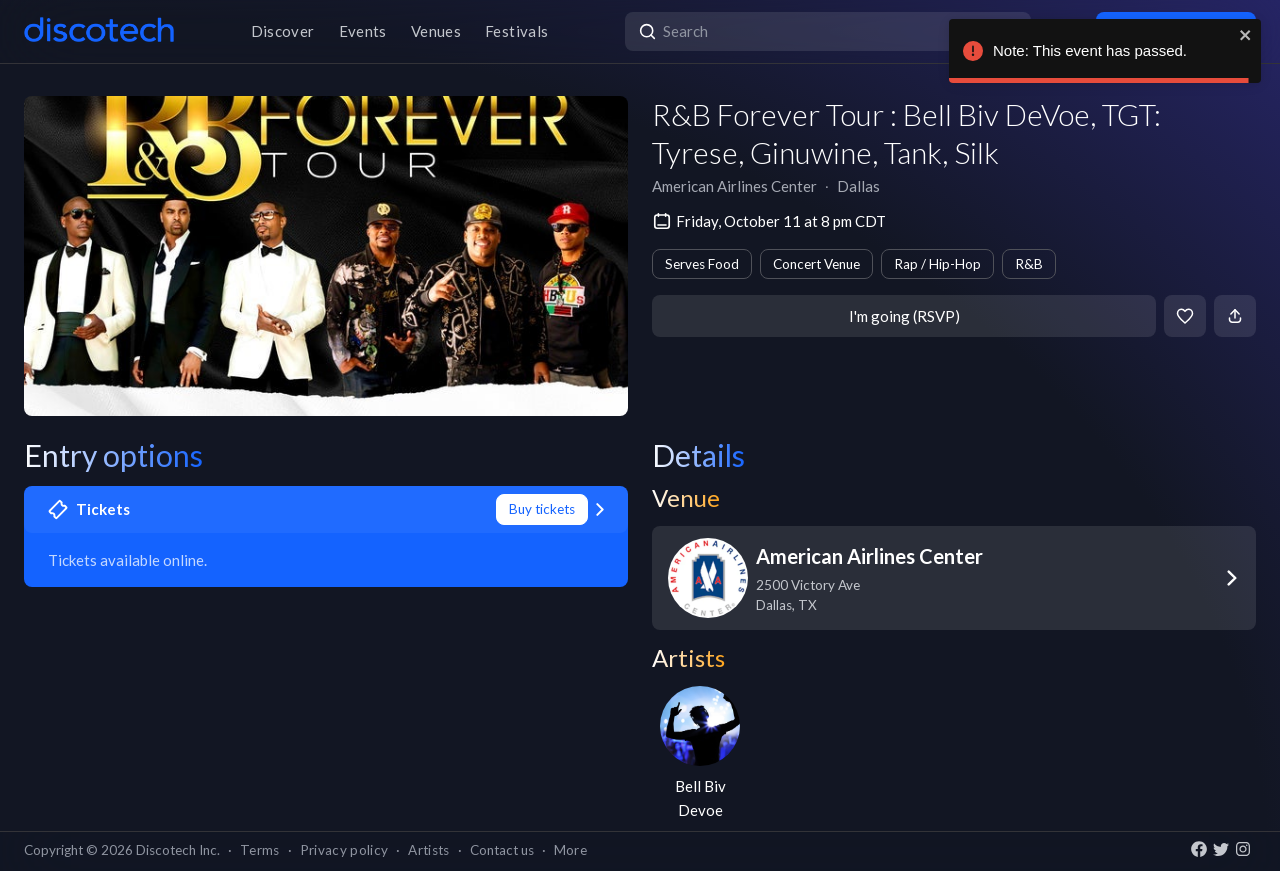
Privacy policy (344, 850)
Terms (260, 850)
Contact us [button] (502, 850)
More (570, 850)
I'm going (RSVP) (904, 316)
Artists (428, 850)
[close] (1246, 35)
